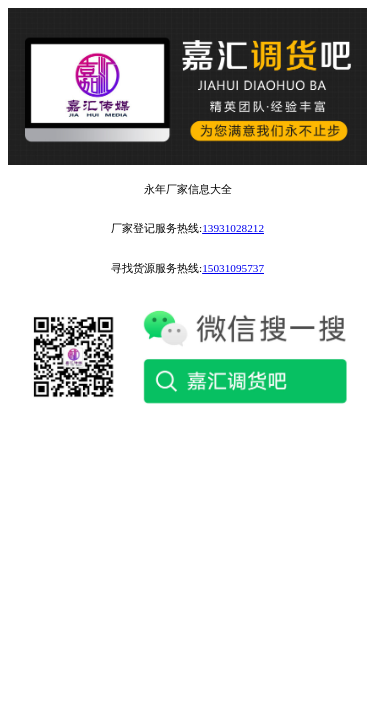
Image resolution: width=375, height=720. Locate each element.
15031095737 (233, 268)
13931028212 (233, 228)
